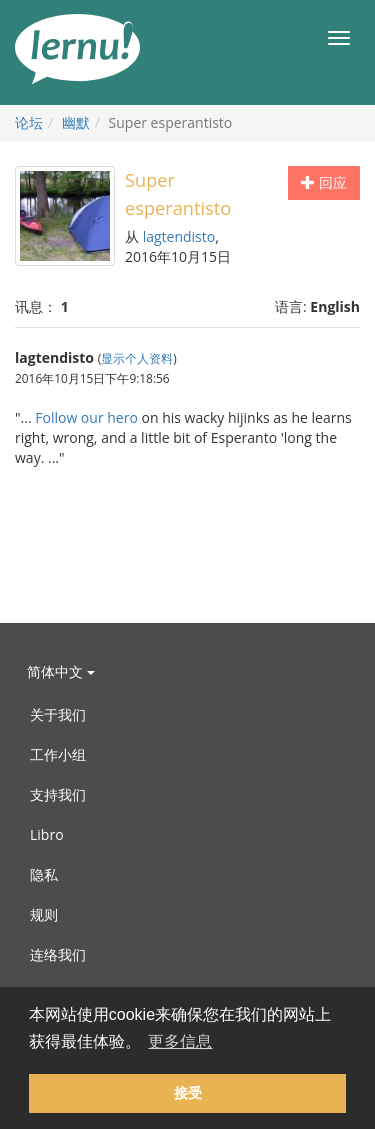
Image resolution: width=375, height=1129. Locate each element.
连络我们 (58, 954)
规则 (44, 914)
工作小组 (58, 754)
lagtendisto (179, 236)
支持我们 (58, 794)
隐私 (44, 874)
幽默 (76, 122)
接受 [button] (188, 1093)
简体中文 (61, 671)
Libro (47, 834)
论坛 (29, 122)
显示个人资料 (137, 358)
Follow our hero (86, 417)
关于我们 (58, 714)
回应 (324, 182)
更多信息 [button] (180, 1041)
